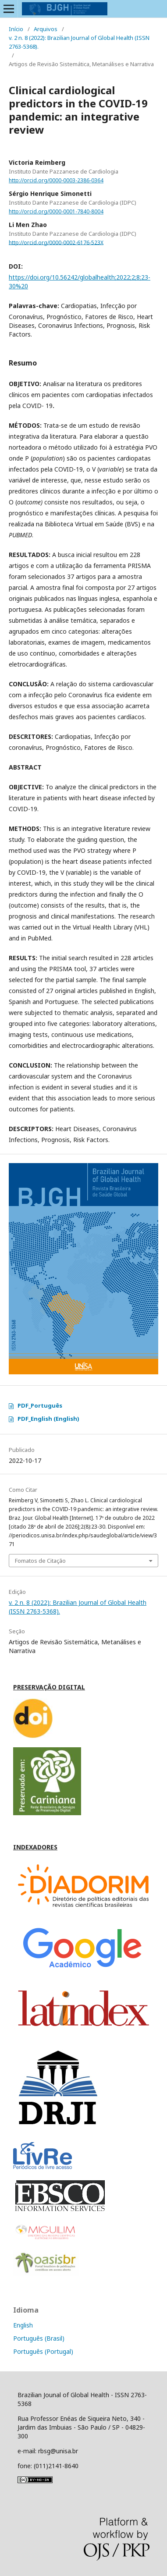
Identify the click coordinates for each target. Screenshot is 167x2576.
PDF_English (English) (48, 1419)
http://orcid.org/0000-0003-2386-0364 (56, 180)
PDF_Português (40, 1405)
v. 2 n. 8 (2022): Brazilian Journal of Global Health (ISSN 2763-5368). (79, 42)
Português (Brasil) (38, 2338)
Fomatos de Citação (40, 1561)
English (23, 2325)
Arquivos (45, 29)
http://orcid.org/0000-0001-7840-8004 (56, 211)
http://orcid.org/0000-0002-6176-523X (56, 242)
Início (16, 29)
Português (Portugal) (43, 2351)
